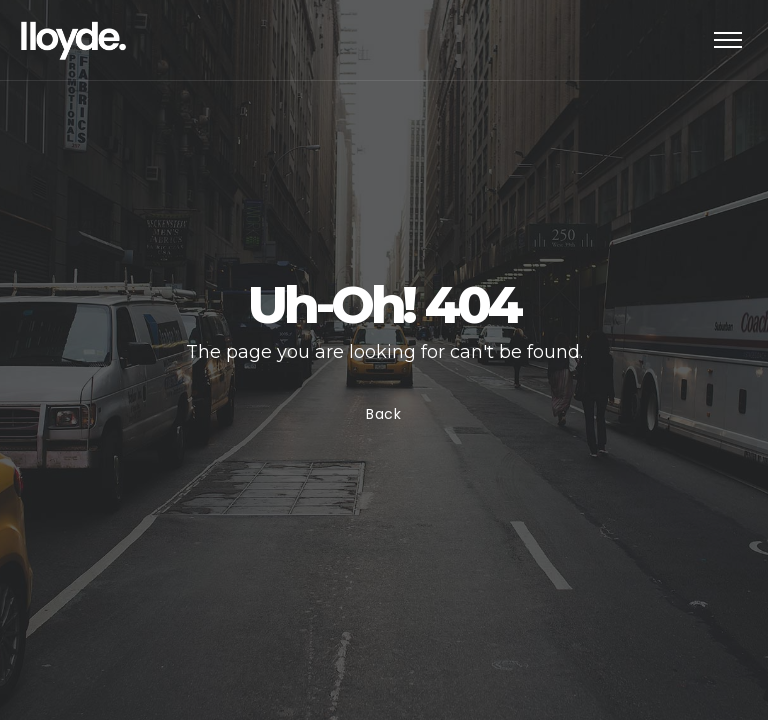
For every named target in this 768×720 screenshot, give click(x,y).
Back (384, 414)
